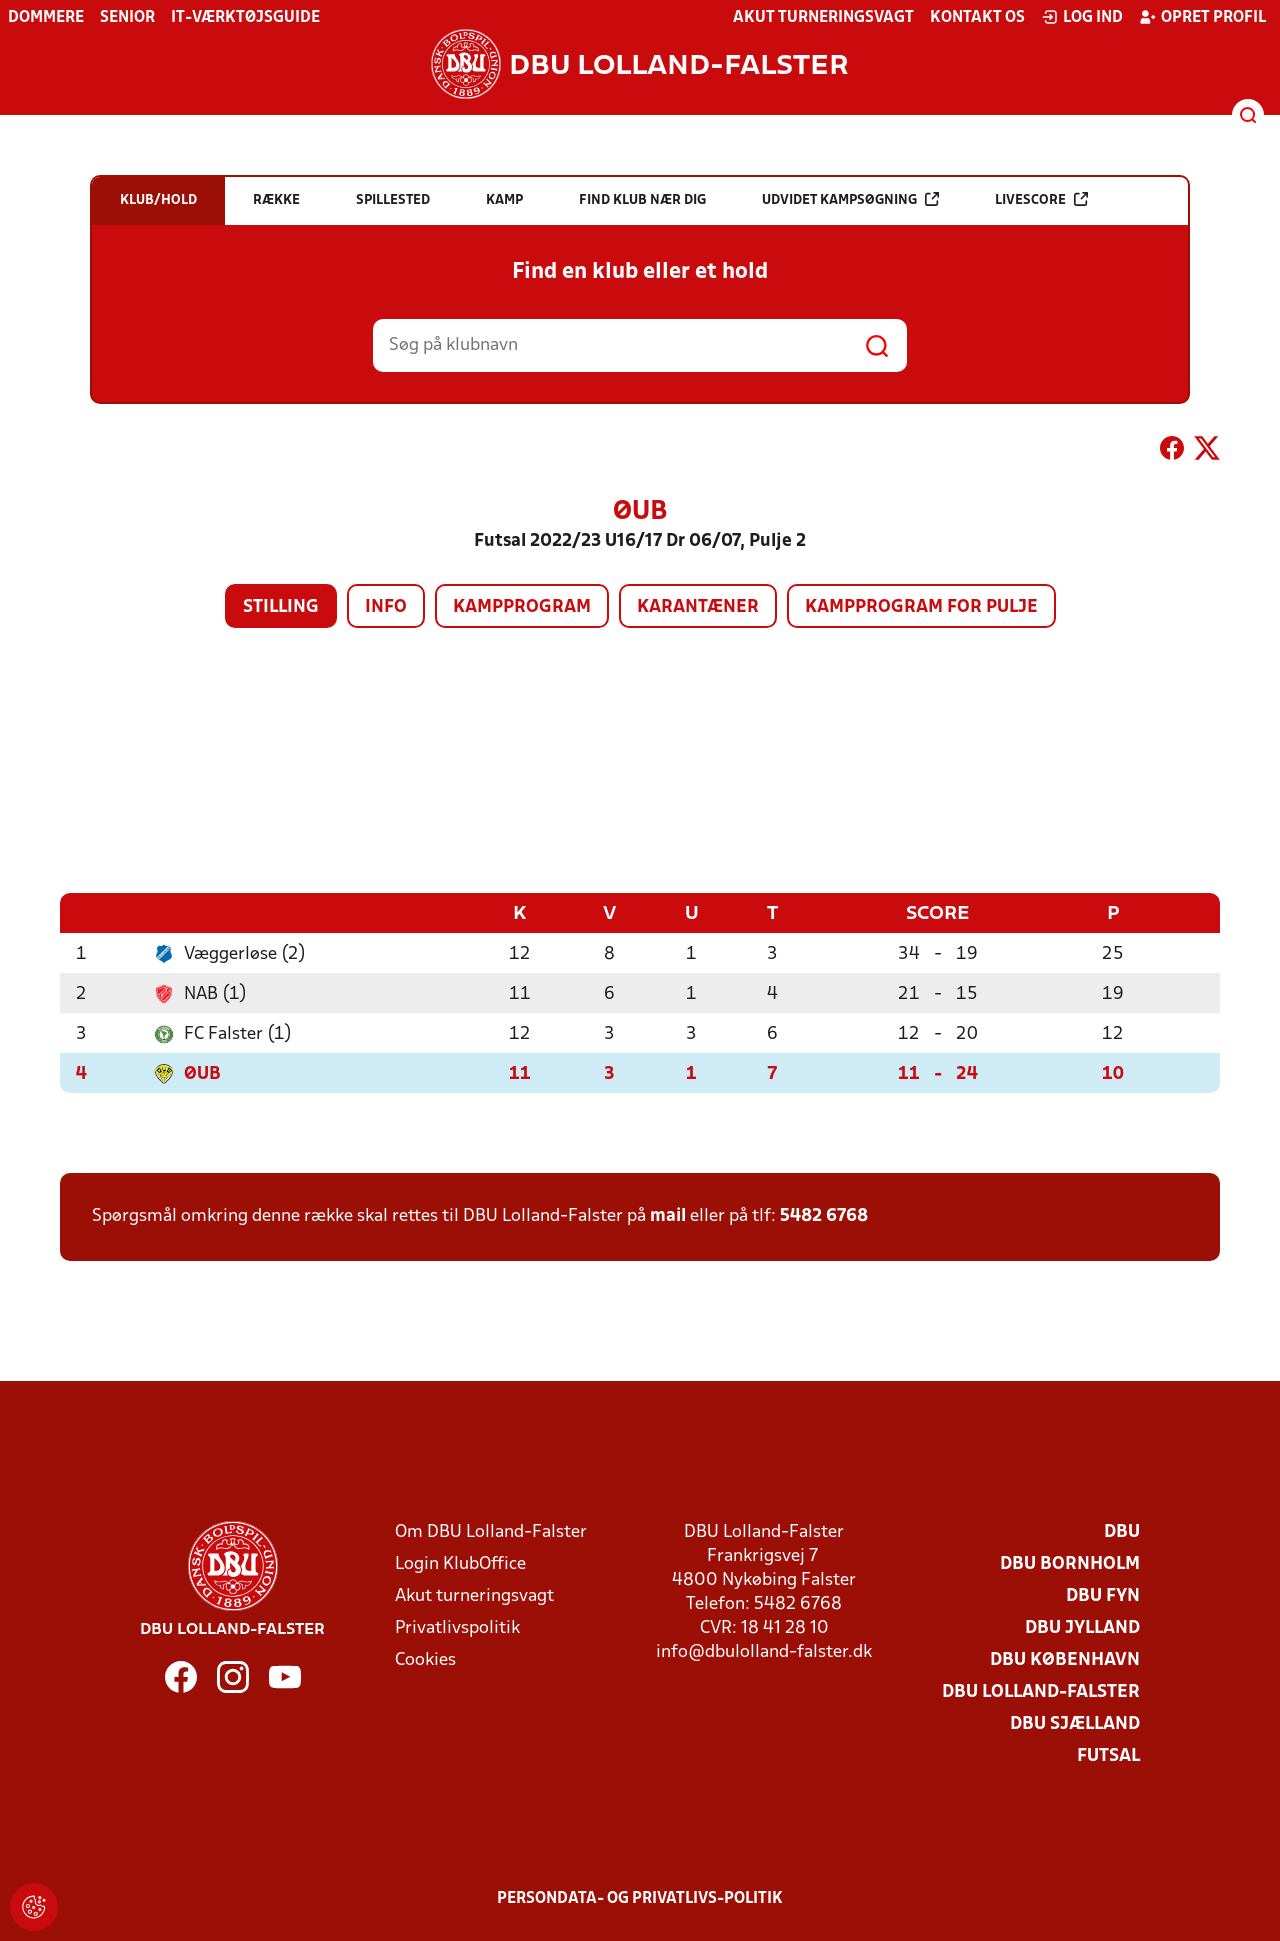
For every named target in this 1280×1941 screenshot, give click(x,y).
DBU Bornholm (1070, 1563)
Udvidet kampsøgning (850, 199)
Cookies (425, 1659)
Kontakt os (977, 18)
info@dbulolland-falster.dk (764, 1651)
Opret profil (1202, 17)
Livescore (1041, 199)
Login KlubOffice (460, 1563)
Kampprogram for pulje (921, 607)
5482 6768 (824, 1215)
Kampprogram (522, 607)
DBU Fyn (1103, 1595)
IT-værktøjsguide (245, 18)
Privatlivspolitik (457, 1627)
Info (386, 607)
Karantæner (698, 607)
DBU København (1065, 1659)
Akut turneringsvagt (823, 18)
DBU (1122, 1531)
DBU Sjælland (1075, 1723)
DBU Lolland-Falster (1041, 1691)
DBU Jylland (1082, 1627)
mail (668, 1215)
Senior (127, 18)
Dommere (46, 18)
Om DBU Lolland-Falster (491, 1531)
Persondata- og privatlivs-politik (640, 1898)
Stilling (281, 607)
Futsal (1108, 1755)
